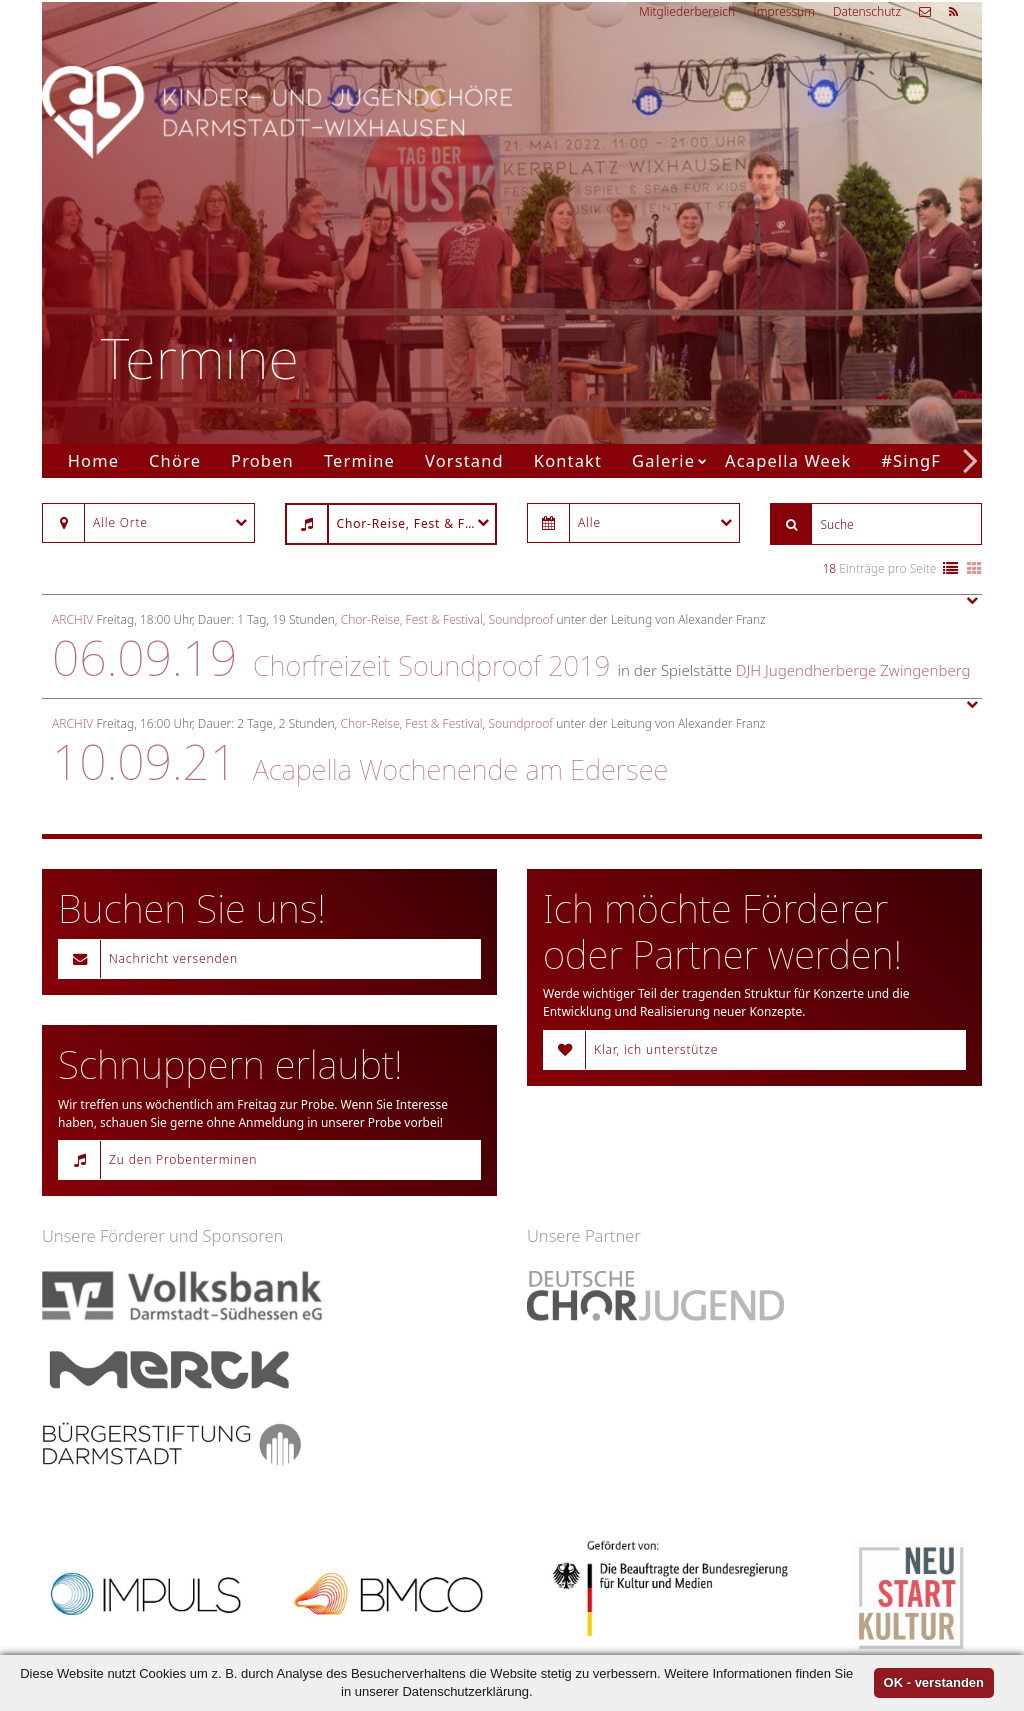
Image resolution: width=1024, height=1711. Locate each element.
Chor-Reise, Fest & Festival (412, 619)
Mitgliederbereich (687, 11)
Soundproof (521, 619)
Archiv (72, 619)
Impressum (784, 11)
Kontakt (568, 460)
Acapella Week (788, 460)
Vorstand (464, 460)
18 (830, 568)
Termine (359, 460)
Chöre (175, 460)
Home (93, 460)
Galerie (663, 460)
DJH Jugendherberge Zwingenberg (853, 670)
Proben (262, 460)
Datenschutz (867, 11)
